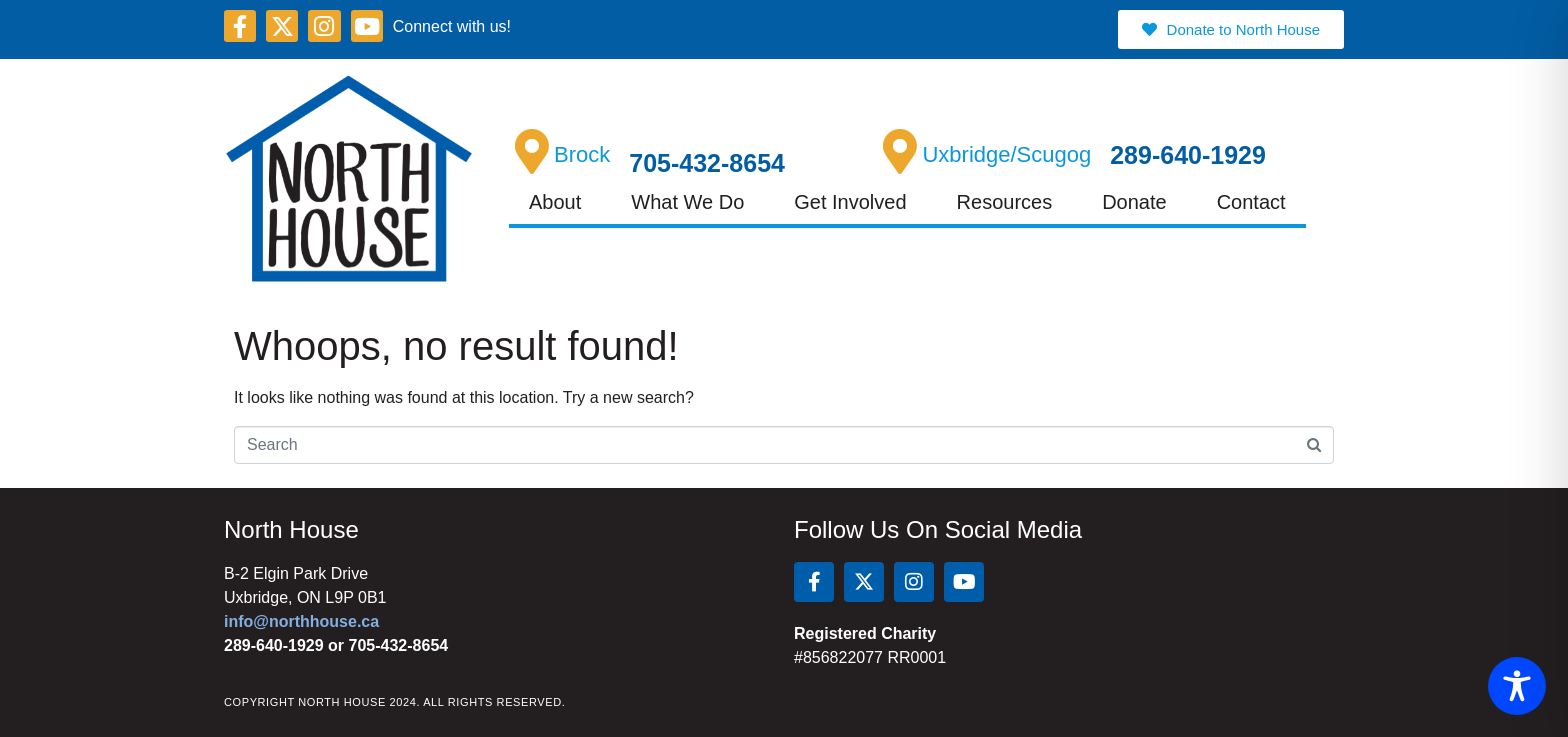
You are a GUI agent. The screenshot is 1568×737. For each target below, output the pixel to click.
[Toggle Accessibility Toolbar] (1517, 686)
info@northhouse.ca (301, 621)
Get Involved (850, 202)
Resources (1005, 202)
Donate (1134, 202)
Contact (1251, 202)
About (555, 202)
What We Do (687, 202)
